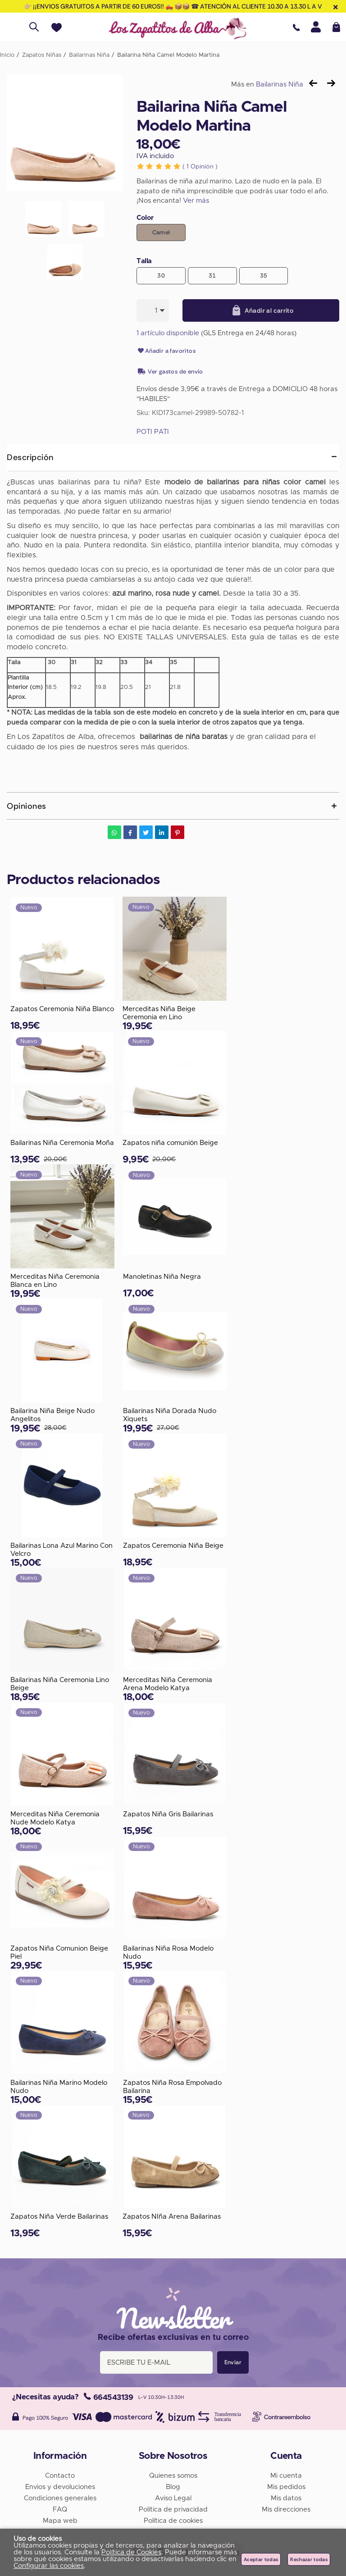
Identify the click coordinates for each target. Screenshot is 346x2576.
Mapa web (60, 2520)
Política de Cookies (131, 2552)
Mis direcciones (286, 2509)
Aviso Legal (173, 2498)
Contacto (60, 2475)
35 (264, 275)
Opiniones (26, 806)
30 (161, 275)
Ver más (196, 200)
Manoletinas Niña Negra (162, 1276)
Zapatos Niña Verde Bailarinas (59, 2216)
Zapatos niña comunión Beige (170, 1143)
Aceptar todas (261, 2559)
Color (145, 217)
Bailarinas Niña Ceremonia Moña (62, 1143)
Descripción (30, 457)
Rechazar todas (309, 2559)
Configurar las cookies (49, 2565)
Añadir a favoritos (166, 351)
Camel (161, 232)
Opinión (200, 167)
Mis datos (286, 2498)
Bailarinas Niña (279, 84)
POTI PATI (153, 432)
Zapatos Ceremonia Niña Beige (173, 1545)
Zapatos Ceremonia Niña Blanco (62, 1009)
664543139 (108, 2397)
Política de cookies (173, 2520)
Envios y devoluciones (60, 2487)
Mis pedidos (286, 2487)
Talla (144, 261)
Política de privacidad (173, 2509)
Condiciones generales (60, 2498)
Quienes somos (173, 2475)
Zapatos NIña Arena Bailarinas (172, 2216)
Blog (173, 2487)
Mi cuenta (286, 2475)
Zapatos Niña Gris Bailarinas (168, 1814)
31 (212, 275)
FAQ (60, 2509)
